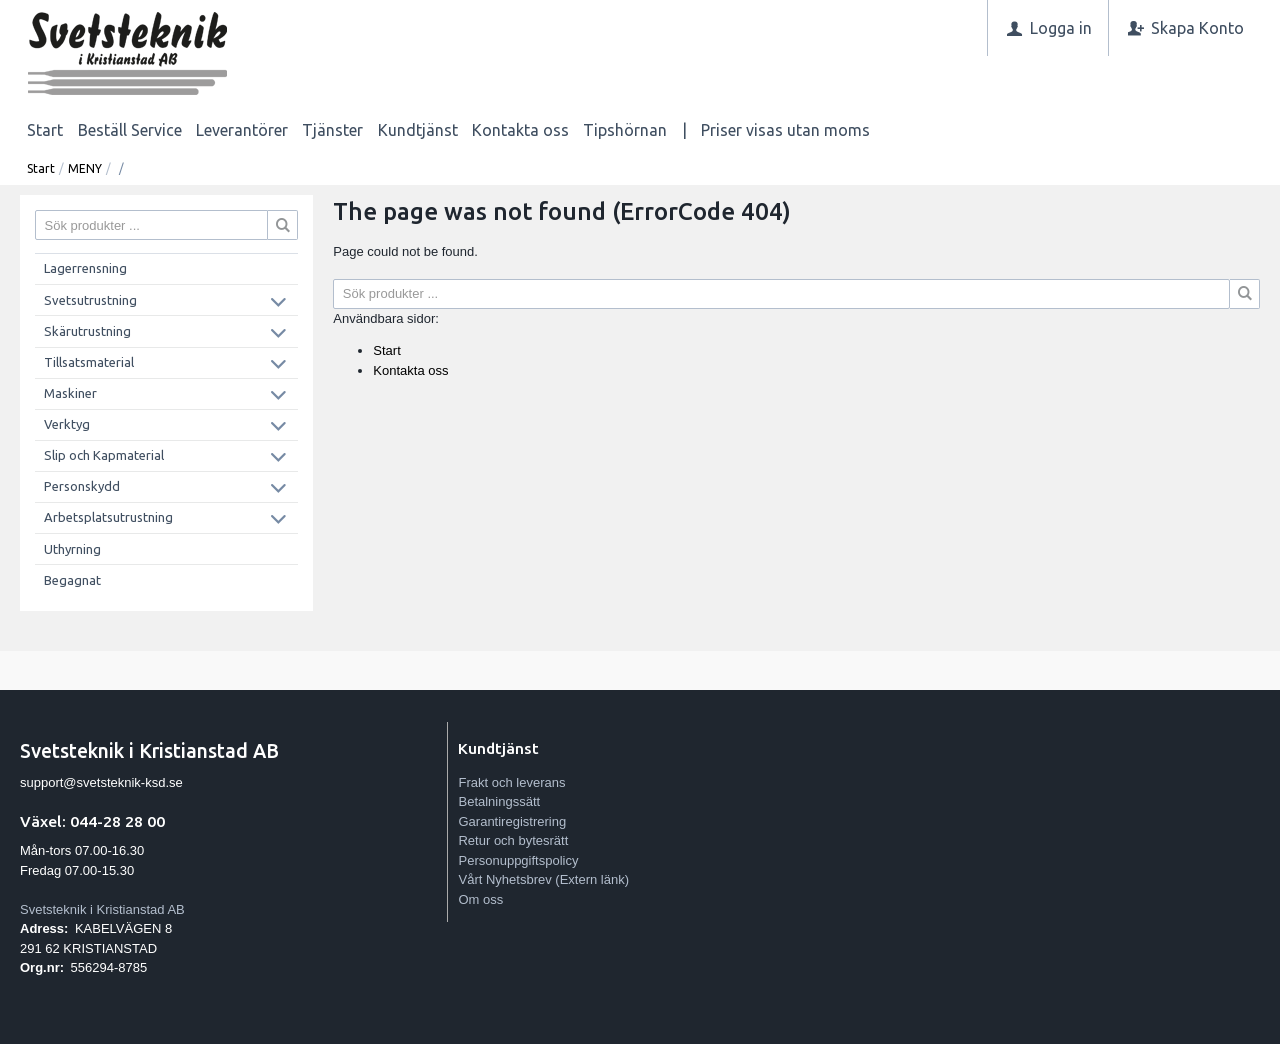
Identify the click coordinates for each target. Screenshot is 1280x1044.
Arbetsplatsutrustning (108, 517)
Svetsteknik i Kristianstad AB (102, 909)
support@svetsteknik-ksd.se (101, 782)
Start (45, 130)
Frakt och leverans (511, 782)
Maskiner (70, 393)
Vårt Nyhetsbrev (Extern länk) (543, 879)
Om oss (480, 899)
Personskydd (82, 486)
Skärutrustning (87, 331)
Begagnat (72, 580)
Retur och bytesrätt (513, 840)
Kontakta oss (520, 130)
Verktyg (67, 424)
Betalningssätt (499, 801)
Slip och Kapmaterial (104, 455)
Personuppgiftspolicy (518, 860)
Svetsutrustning (90, 300)
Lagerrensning (85, 268)
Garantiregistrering (512, 821)
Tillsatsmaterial (89, 362)
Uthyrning (72, 549)
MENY (85, 168)
